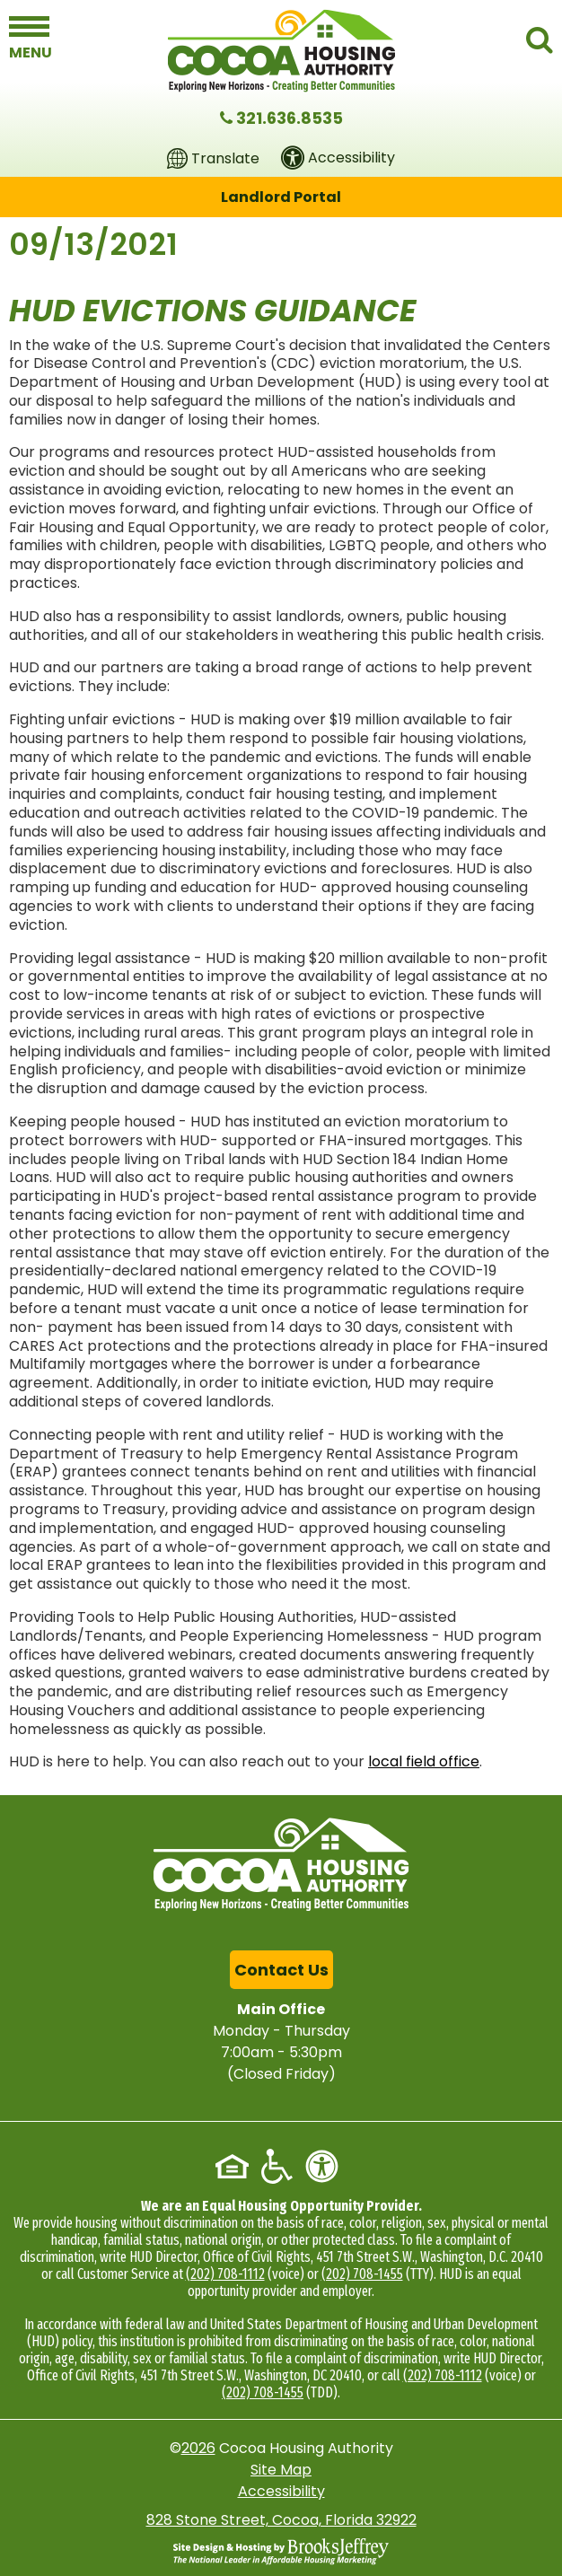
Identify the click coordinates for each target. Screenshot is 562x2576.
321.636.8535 (289, 118)
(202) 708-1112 (225, 2273)
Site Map (281, 2469)
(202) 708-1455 (362, 2273)
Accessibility (281, 2491)
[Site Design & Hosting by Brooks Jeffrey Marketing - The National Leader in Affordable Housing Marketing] (281, 2550)
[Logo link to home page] (281, 50)
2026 (198, 2448)
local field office (423, 1761)
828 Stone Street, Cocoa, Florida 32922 (281, 2520)
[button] (29, 38)
